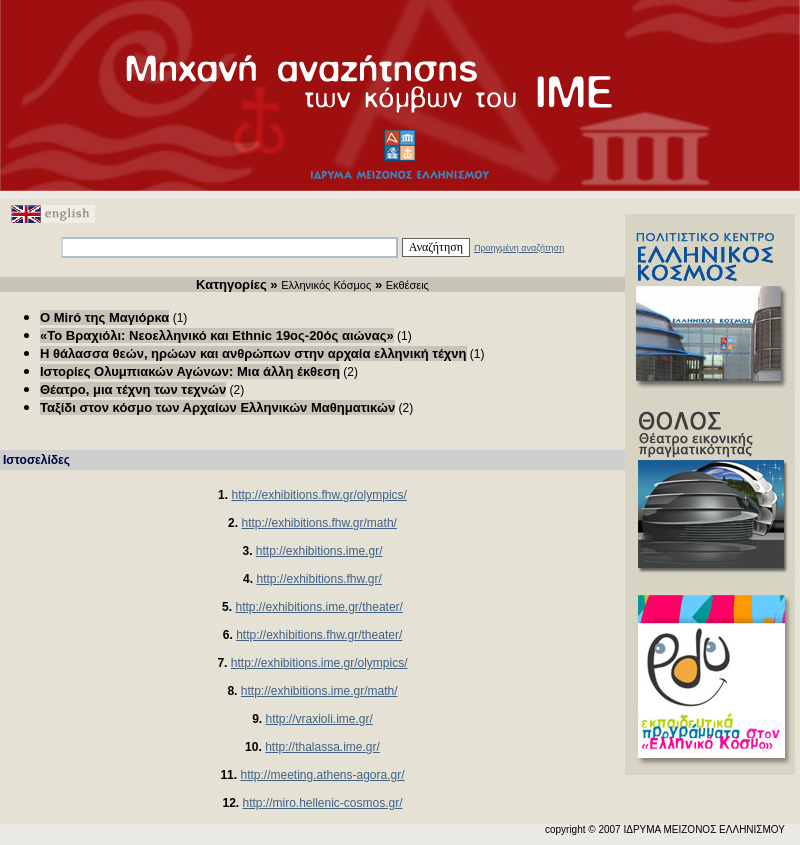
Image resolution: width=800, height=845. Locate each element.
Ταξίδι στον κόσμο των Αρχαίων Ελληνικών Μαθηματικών (217, 407)
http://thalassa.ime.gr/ (322, 747)
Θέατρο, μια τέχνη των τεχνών (133, 389)
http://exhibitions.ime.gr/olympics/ (319, 663)
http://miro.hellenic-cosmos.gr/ (322, 803)
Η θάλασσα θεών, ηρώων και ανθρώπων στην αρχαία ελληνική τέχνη (253, 353)
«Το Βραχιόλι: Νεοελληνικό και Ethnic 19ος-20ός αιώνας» (217, 335)
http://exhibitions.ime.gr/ (319, 551)
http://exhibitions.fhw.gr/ (318, 579)
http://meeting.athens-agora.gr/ (322, 775)
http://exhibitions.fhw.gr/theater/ (319, 635)
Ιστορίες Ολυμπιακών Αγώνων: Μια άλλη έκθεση (190, 371)
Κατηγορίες (231, 284)
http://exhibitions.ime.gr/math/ (319, 691)
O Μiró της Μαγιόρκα (104, 317)
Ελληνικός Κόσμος (326, 285)
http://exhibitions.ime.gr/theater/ (318, 607)
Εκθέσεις (407, 285)
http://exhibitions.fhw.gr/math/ (318, 523)
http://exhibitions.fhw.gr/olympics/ (318, 495)
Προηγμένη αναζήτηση (519, 248)
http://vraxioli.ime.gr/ (318, 719)
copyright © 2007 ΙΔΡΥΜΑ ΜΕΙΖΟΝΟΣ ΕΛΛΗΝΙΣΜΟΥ (665, 829)
